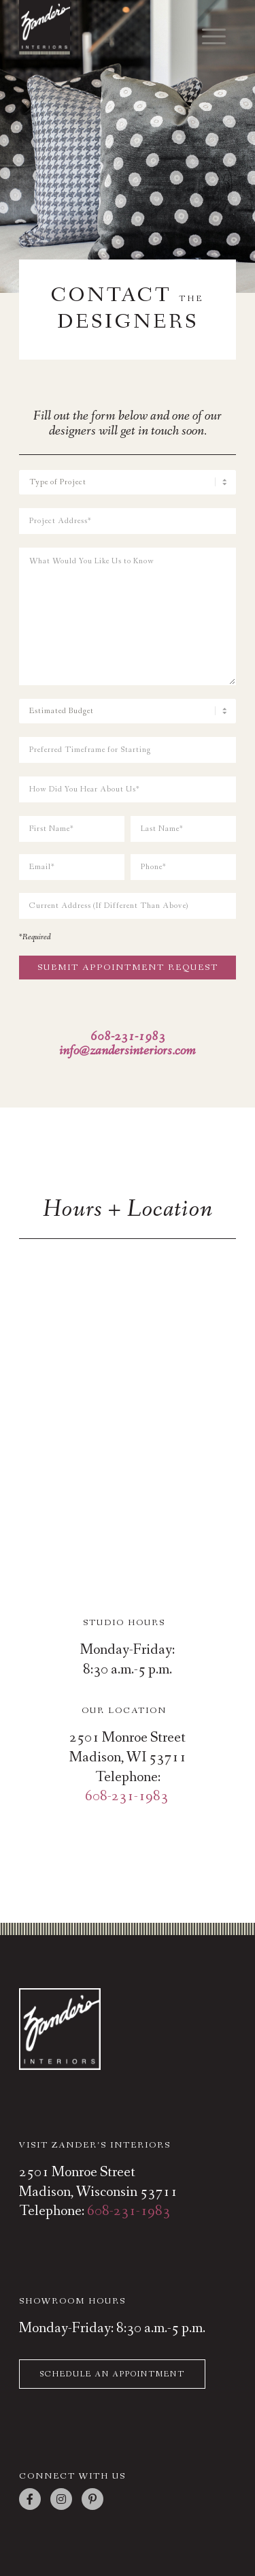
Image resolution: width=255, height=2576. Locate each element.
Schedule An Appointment (112, 2374)
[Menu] (207, 37)
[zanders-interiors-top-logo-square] (105, 27)
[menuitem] (207, 32)
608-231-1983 (126, 1796)
